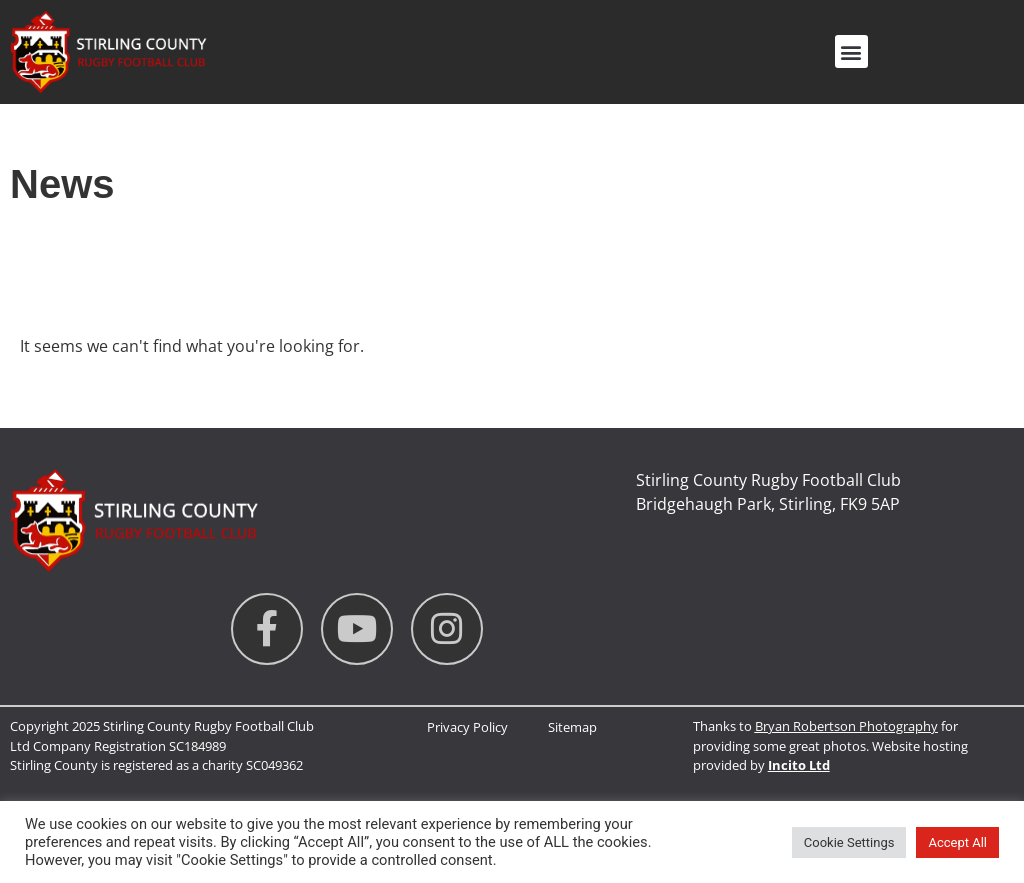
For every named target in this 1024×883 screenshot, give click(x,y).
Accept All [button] (957, 842)
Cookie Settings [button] (849, 842)
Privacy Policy (467, 727)
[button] (851, 51)
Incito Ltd (799, 765)
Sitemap (572, 727)
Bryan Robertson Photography (846, 726)
